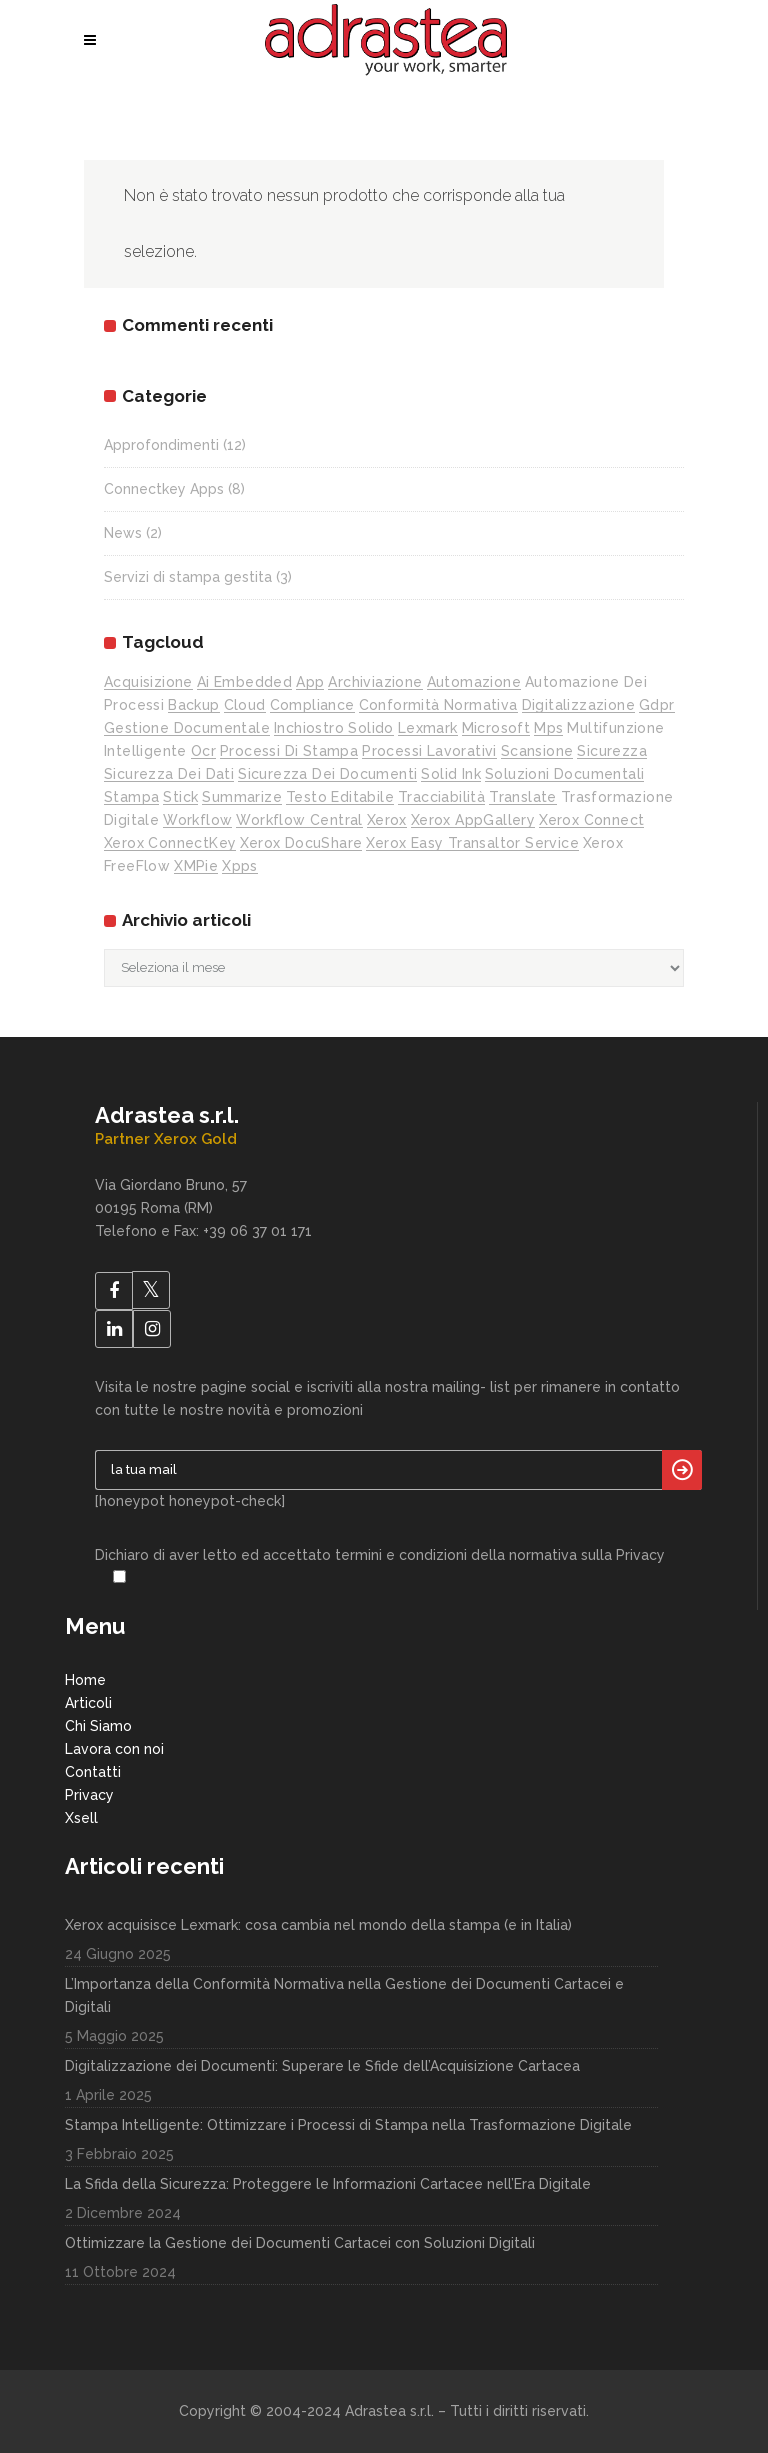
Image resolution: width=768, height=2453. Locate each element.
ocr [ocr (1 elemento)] (203, 751)
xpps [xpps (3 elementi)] (240, 866)
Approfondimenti (161, 445)
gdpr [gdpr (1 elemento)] (657, 705)
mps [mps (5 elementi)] (548, 728)
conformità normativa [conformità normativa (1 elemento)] (438, 705)
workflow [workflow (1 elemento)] (197, 820)
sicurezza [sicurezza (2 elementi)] (612, 751)
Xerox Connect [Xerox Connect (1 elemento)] (591, 820)
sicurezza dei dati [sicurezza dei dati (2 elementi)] (169, 774)
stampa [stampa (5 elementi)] (131, 797)
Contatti (93, 1772)
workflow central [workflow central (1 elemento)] (299, 820)
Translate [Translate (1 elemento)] (523, 797)
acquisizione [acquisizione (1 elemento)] (148, 682)
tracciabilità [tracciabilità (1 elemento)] (441, 797)
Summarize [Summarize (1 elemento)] (242, 797)
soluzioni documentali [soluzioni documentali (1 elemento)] (564, 774)
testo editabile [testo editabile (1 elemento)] (340, 797)
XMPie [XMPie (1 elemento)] (196, 866)
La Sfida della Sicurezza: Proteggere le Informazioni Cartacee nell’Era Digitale (328, 2184)
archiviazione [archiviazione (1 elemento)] (375, 682)
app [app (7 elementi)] (310, 682)
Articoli (88, 1703)
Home (85, 1680)
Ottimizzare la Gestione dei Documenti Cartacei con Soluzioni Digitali (300, 2243)
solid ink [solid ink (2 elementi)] (451, 774)
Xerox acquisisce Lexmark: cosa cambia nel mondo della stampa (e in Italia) (318, 1925)
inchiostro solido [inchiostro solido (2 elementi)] (334, 728)
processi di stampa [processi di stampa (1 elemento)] (289, 751)
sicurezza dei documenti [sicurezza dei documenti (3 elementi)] (327, 774)
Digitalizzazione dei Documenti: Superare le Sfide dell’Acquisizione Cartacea (322, 2066)
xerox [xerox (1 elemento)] (387, 820)
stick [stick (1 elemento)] (180, 797)
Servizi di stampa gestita (188, 577)
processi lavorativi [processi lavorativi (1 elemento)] (429, 751)
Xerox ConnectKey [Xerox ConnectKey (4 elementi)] (170, 843)
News (123, 533)
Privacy (89, 1795)
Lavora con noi (114, 1749)
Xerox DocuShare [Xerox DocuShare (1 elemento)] (301, 843)
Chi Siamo (98, 1726)
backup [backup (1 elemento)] (193, 705)
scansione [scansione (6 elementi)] (537, 751)
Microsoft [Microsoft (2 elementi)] (496, 728)
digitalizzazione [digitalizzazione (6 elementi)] (578, 705)
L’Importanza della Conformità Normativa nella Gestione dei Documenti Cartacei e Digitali (344, 1995)
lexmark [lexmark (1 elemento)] (428, 728)
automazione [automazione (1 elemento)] (474, 682)
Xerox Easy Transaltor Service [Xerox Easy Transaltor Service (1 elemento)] (472, 843)
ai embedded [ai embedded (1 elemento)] (244, 682)
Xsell (81, 1818)
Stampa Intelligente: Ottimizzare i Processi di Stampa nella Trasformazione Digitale (348, 2125)
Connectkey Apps (164, 489)
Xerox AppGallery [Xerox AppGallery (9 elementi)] (473, 820)
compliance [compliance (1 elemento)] (312, 705)
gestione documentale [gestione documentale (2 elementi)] (187, 728)
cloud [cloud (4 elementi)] (245, 705)
